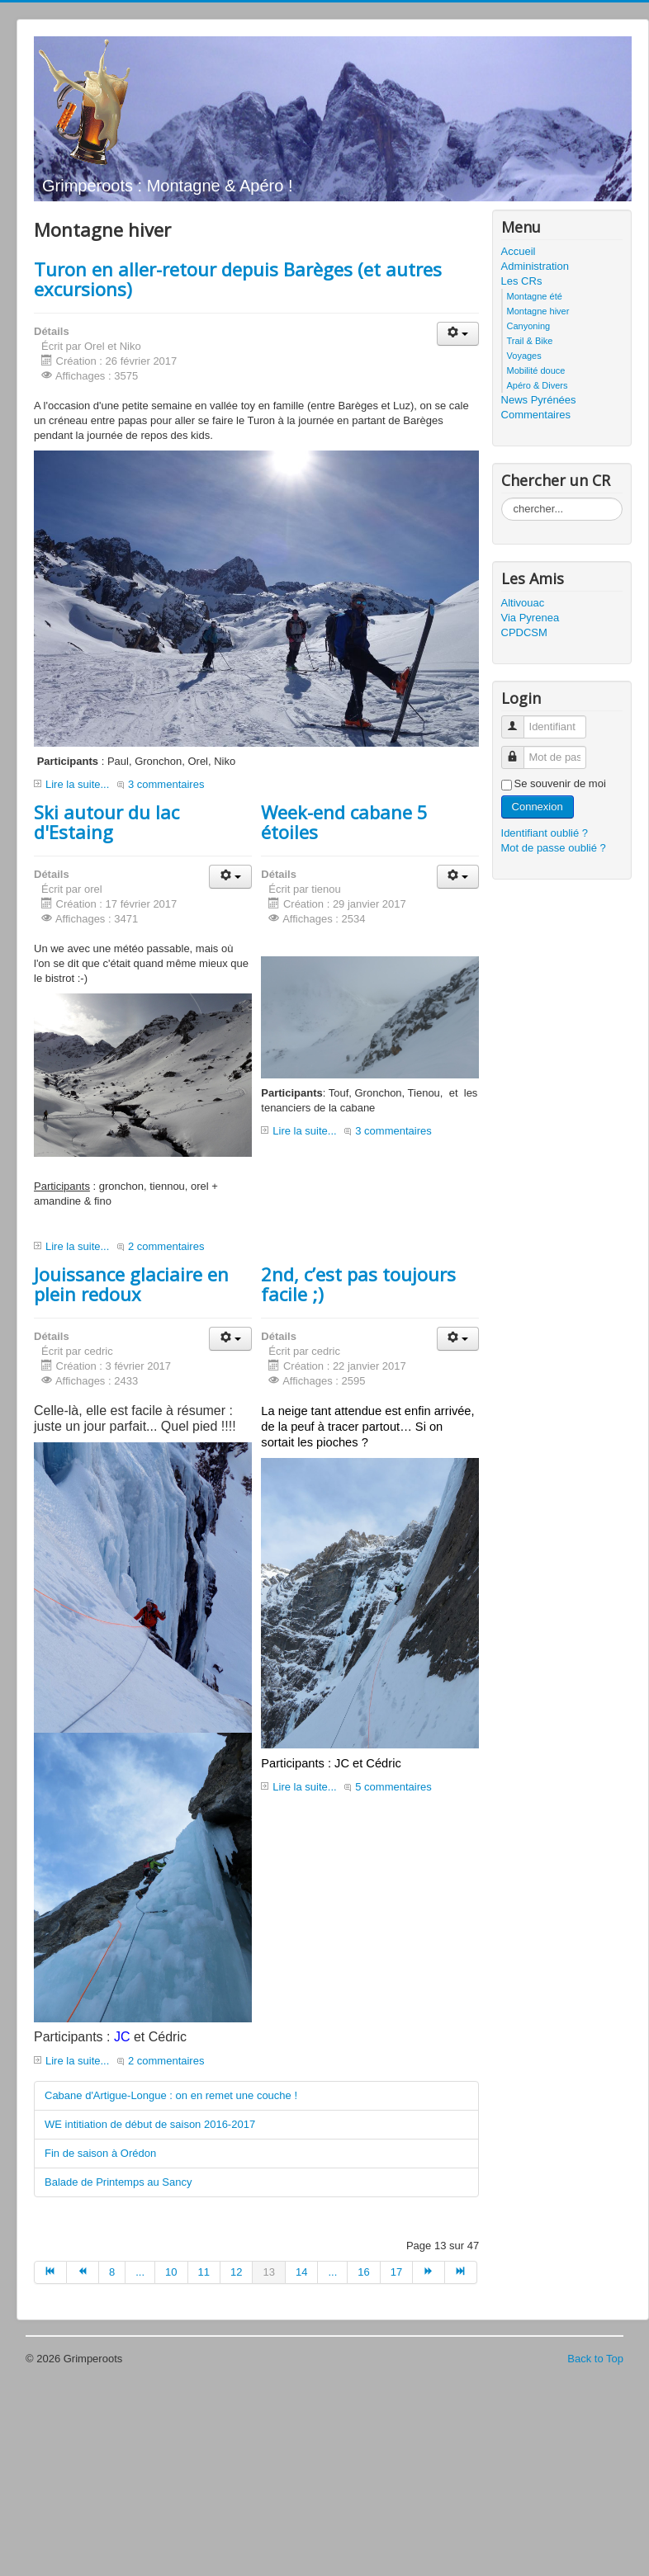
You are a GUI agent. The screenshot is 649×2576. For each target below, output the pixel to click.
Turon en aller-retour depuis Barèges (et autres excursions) (238, 279)
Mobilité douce (536, 370)
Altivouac (523, 603)
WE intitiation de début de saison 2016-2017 (150, 2124)
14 (301, 2272)
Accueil (518, 251)
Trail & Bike (530, 341)
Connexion (537, 806)
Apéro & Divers (537, 385)
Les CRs (521, 281)
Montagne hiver (538, 311)
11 (204, 2272)
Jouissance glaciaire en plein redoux (131, 1284)
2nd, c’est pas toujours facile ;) (358, 1284)
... (139, 2272)
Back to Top (595, 2358)
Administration (535, 266)
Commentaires (536, 414)
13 (268, 2272)
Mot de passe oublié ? (553, 848)
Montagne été (534, 296)
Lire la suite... (77, 784)
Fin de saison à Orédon (100, 2153)
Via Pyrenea (530, 617)
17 (396, 2272)
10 (171, 2272)
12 (236, 2272)
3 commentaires (166, 784)
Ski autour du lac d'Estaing (106, 822)
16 (363, 2272)
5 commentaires (393, 1787)
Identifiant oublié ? (545, 833)
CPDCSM (524, 632)
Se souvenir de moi (560, 783)
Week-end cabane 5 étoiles (344, 822)
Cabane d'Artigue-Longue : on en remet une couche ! (171, 2095)
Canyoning (529, 326)
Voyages (524, 356)
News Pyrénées (538, 400)
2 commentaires (166, 1246)
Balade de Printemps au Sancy (118, 2182)
